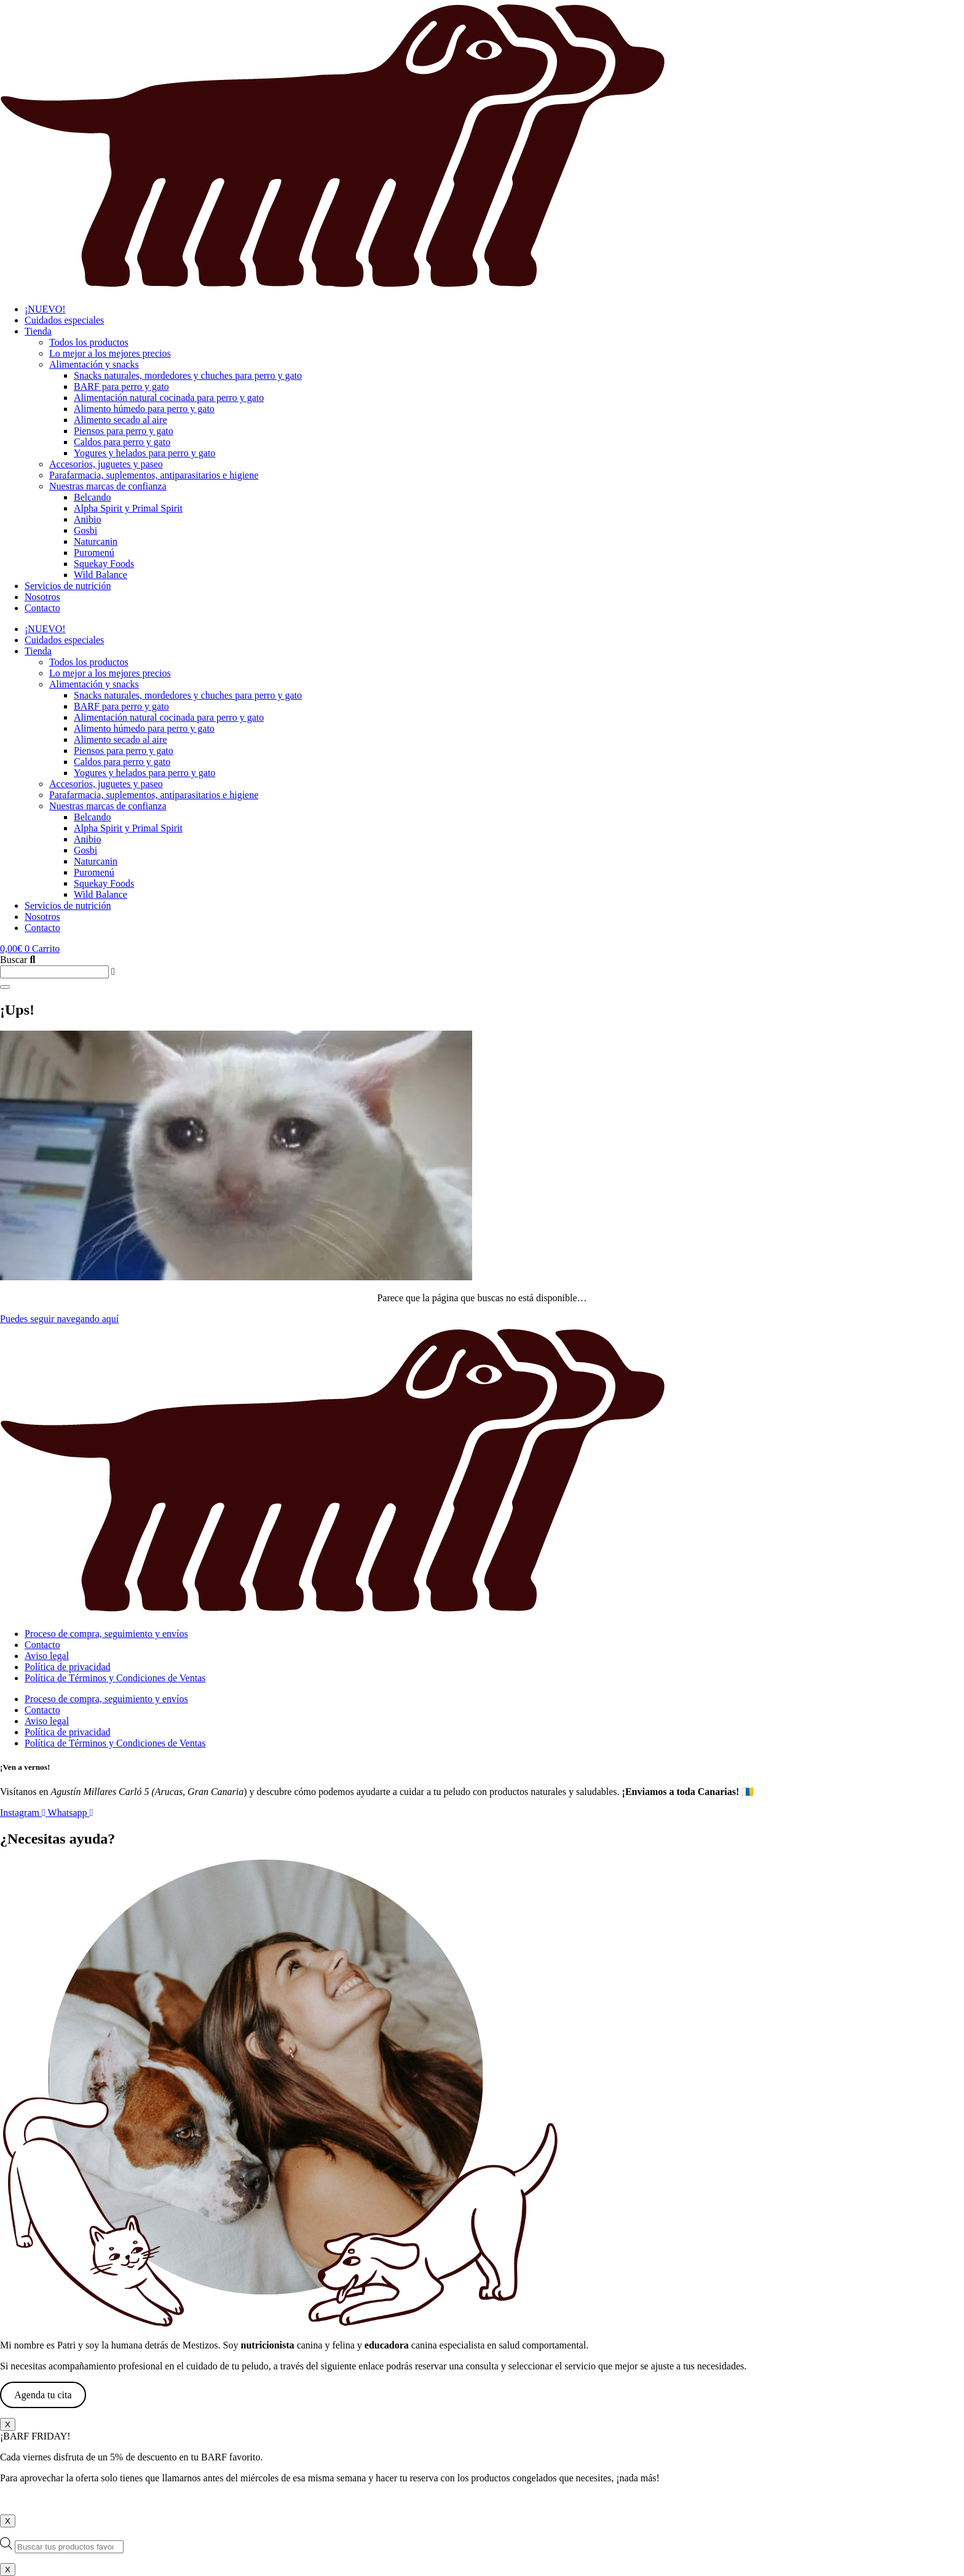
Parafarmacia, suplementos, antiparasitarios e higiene (153, 475)
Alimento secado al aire (120, 419)
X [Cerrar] (7, 2424)
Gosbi (85, 530)
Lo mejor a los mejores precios (110, 353)
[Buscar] (5, 987)
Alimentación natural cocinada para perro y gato (169, 397)
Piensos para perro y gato (123, 431)
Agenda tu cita (42, 2395)
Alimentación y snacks (94, 364)
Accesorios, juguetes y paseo (106, 464)
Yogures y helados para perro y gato (144, 453)
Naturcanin (95, 541)
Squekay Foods (104, 563)
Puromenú (94, 552)
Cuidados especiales (64, 320)
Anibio (87, 519)
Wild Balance (100, 574)
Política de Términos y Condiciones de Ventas (115, 1678)
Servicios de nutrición (68, 586)
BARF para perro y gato (121, 386)
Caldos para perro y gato (122, 442)
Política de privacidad (68, 1667)
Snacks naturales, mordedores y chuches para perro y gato (188, 375)
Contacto (42, 608)
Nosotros (42, 597)
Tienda (38, 331)
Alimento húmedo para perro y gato (144, 408)
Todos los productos (88, 342)
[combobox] (54, 971)
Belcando (92, 497)
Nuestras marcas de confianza (108, 486)
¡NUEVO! (45, 309)
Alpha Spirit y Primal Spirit (128, 508)
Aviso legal (47, 1656)
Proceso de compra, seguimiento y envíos (106, 1633)
